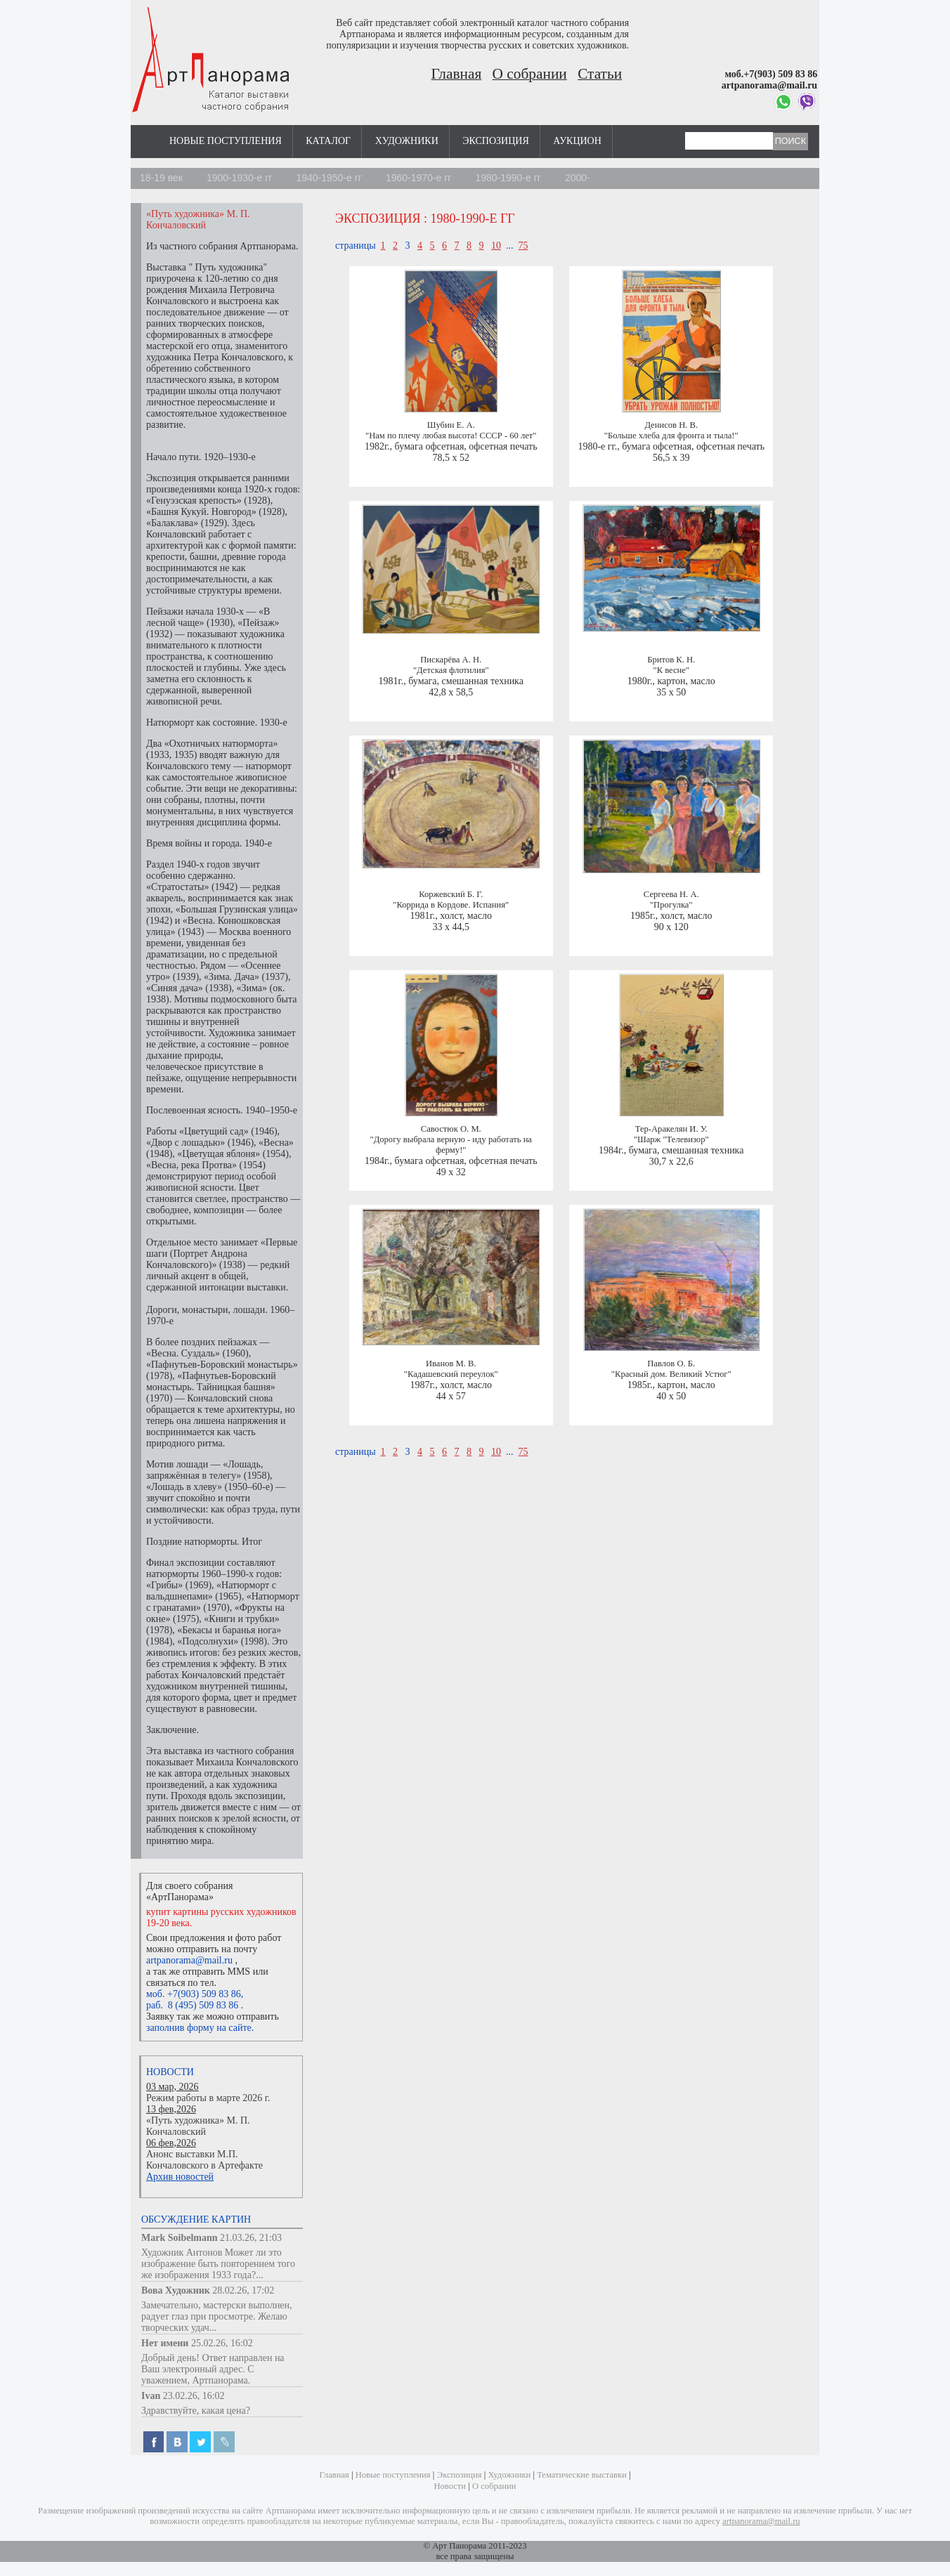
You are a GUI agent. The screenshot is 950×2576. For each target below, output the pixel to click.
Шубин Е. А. (451, 425)
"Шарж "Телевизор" (671, 1139)
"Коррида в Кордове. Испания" (451, 905)
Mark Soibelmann (179, 2237)
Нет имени (164, 2343)
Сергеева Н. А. (671, 894)
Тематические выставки (582, 2475)
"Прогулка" (671, 905)
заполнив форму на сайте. (200, 2027)
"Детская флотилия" (451, 670)
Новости (170, 2072)
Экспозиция (495, 141)
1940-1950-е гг (329, 177)
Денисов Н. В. (671, 425)
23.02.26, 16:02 (194, 2396)
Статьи (600, 73)
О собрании (530, 73)
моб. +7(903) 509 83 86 (193, 1994)
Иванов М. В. (451, 1363)
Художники (406, 141)
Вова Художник (175, 2290)
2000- (577, 177)
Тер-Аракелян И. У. (671, 1129)
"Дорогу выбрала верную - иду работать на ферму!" (451, 1145)
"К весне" (671, 670)
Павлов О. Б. (671, 1363)
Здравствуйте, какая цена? (195, 2410)
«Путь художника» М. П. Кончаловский (198, 2126)
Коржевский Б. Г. (451, 894)
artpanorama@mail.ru (189, 1960)
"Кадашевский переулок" (451, 1374)
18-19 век (161, 177)
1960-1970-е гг (419, 177)
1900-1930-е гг (240, 177)
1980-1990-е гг (508, 177)
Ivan (150, 2396)
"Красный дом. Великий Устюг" (671, 1374)
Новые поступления (225, 141)
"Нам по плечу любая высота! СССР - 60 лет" (451, 435)
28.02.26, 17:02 (243, 2290)
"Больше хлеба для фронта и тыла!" (671, 435)
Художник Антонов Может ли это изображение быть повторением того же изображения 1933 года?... (218, 2263)
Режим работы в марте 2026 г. (208, 2098)
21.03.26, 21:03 (251, 2237)
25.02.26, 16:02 (222, 2343)
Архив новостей (180, 2176)
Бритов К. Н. (671, 660)
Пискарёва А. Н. (450, 660)
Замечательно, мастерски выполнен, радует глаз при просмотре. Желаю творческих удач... (216, 2316)
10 (496, 245)
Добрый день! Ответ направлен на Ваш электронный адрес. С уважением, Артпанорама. (213, 2369)
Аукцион (577, 141)
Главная (456, 73)
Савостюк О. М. (451, 1129)
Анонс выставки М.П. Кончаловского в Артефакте (204, 2160)
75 (523, 245)
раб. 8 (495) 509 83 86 (192, 2005)
